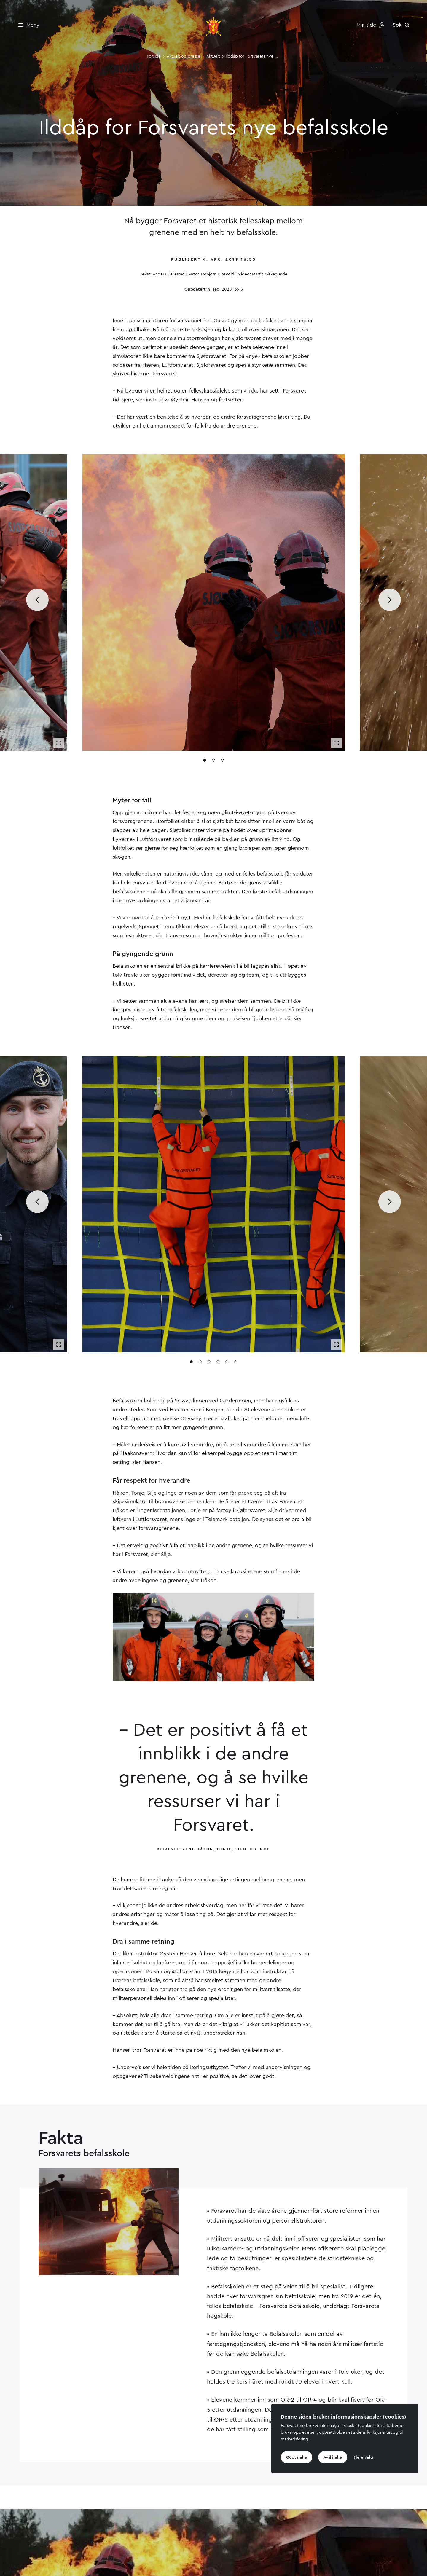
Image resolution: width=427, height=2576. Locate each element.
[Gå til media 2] (213, 762)
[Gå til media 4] (218, 1363)
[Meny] (27, 25)
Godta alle (296, 2457)
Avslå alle (333, 2457)
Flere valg (363, 2457)
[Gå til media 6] (235, 1363)
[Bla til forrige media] (37, 1203)
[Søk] (402, 25)
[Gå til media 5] (226, 1363)
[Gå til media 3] (222, 762)
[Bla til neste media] (389, 1203)
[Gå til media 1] (204, 762)
